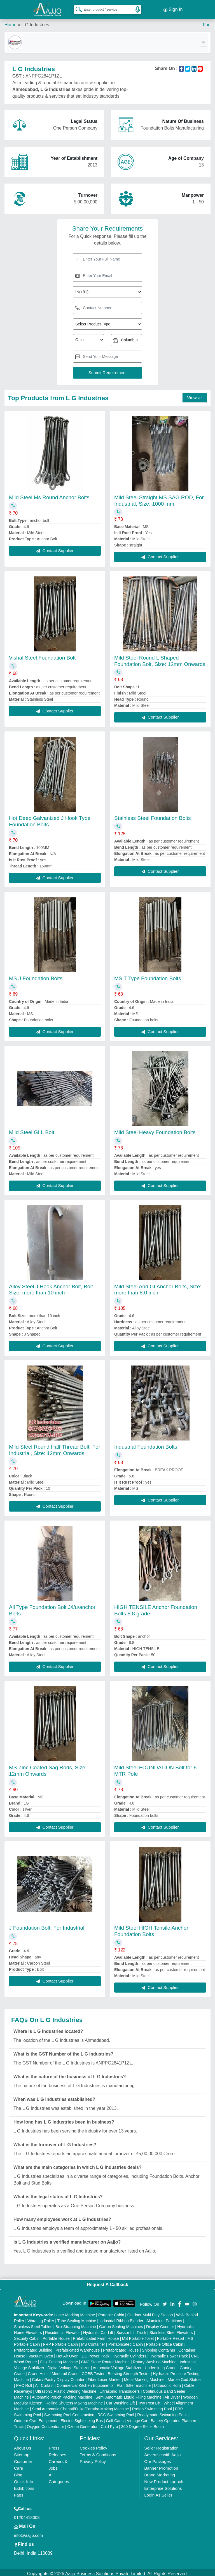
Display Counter (160, 2324)
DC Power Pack (95, 2353)
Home (10, 22)
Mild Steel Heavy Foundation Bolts (154, 1130)
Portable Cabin (111, 2312)
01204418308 (27, 2514)
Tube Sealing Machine (76, 2318)
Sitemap (21, 2452)
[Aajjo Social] (165, 2301)
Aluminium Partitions (164, 2318)
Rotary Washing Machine (155, 2359)
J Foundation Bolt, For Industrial (46, 1925)
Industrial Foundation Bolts (145, 1444)
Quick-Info (23, 2479)
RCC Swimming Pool (115, 2412)
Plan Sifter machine (134, 2383)
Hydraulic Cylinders (129, 2353)
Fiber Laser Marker (104, 2377)
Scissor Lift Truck (131, 2330)
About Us (22, 2445)
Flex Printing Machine (59, 2359)
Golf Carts (115, 2418)
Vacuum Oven (41, 2353)
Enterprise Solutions (163, 2485)
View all (194, 395)
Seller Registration (161, 2445)
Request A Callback (107, 2282)
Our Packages (157, 2459)
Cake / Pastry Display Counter (58, 2377)
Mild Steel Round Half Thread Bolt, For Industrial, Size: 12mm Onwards (54, 1447)
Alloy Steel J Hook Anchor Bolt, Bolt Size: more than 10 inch (51, 1287)
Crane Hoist (38, 2371)
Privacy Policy (93, 2459)
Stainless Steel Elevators (171, 2330)
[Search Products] (76, 8)
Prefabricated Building (33, 2347)
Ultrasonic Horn (167, 2383)
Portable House (56, 2336)
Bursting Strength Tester (129, 2371)
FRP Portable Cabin (60, 2342)
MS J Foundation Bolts (35, 976)
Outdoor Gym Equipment (35, 2418)
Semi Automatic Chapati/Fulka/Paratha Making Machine (80, 2406)
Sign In (173, 8)
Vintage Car (137, 2418)
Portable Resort (170, 2336)
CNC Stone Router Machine (105, 2359)
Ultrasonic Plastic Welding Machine (65, 2389)
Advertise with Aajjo (162, 2452)
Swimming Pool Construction (69, 2412)
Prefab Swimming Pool (152, 2406)
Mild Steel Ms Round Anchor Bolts (49, 495)
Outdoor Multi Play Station (150, 2312)
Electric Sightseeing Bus (81, 2418)
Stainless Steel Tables (33, 2324)
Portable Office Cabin (164, 2342)
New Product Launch (163, 2479)
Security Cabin (26, 2336)
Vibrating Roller (40, 2318)
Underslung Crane (161, 2365)
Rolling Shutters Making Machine (74, 2400)
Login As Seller (158, 2492)
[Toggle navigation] (203, 39)
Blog (18, 2472)
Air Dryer (172, 2394)
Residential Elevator (62, 2330)
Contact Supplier (54, 548)
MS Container (93, 2342)
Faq (207, 22)
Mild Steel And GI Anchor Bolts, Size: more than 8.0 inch (158, 1287)
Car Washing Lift (120, 2400)
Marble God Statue (184, 2377)
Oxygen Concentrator (45, 2424)
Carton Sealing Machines (121, 2324)
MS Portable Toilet (138, 2336)
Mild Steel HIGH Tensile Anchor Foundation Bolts (151, 1928)
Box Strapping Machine (75, 2324)
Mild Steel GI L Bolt (31, 1130)
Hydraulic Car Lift (98, 2330)
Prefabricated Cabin (125, 2342)
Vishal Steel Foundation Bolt (42, 655)
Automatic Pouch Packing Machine (62, 2394)
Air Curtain (44, 2383)
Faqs (18, 2492)
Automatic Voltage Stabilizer (117, 2365)
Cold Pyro (109, 2424)
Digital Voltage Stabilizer (69, 2365)
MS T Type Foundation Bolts (147, 976)
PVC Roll (24, 2383)
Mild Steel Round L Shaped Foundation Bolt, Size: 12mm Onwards (159, 658)
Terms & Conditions (98, 2452)
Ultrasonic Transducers (120, 2389)
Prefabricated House (121, 2347)
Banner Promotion (161, 2465)
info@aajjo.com (28, 2532)
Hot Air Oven (67, 2353)
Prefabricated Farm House (96, 2336)
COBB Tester (93, 2371)
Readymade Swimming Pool (161, 2412)
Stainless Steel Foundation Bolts (152, 815)
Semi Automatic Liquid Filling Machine (128, 2394)
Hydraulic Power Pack (168, 2353)
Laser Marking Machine (74, 2312)
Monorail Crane (65, 2371)
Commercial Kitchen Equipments (85, 2383)
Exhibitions (24, 2485)
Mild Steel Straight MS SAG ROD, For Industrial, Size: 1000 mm (159, 498)
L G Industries (35, 22)
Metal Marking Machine (144, 2377)
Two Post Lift (149, 2400)
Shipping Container (158, 2347)
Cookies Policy (93, 2445)
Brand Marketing (159, 2472)
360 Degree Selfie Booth (142, 2424)
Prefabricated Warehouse (77, 2347)
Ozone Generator (82, 2424)
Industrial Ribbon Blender (121, 2318)
